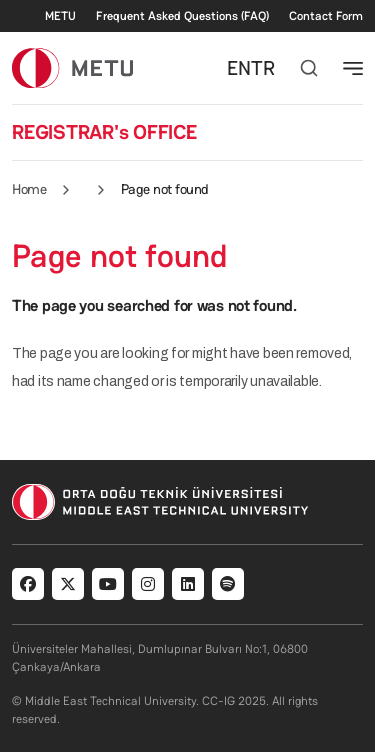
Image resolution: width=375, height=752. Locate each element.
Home (29, 189)
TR (263, 68)
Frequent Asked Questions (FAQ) (182, 16)
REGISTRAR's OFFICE (104, 132)
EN (239, 68)
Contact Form (326, 16)
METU (60, 16)
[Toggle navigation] (353, 68)
